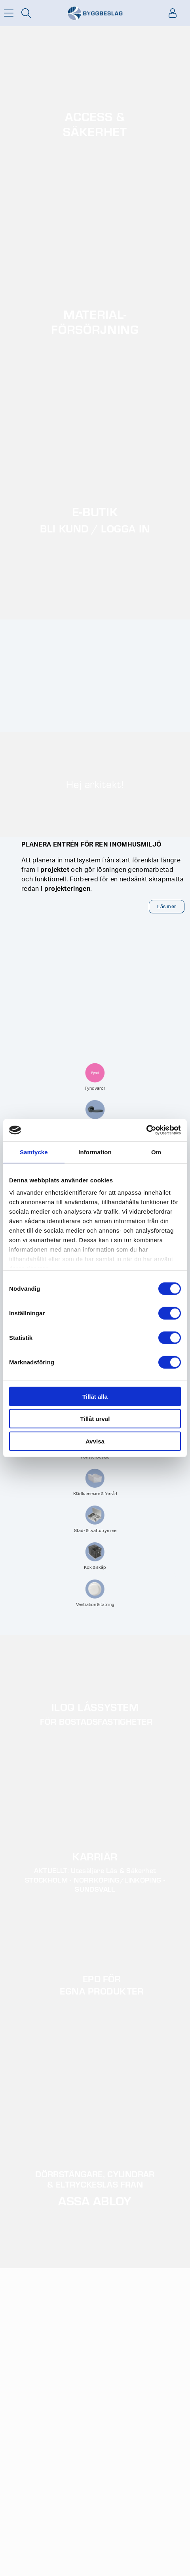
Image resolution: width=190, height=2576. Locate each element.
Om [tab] (156, 1151)
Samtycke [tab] (34, 1151)
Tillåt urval (95, 1418)
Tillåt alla (95, 1396)
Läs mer (166, 906)
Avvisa (95, 1441)
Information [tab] (95, 1151)
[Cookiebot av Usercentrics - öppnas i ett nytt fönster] (146, 1130)
